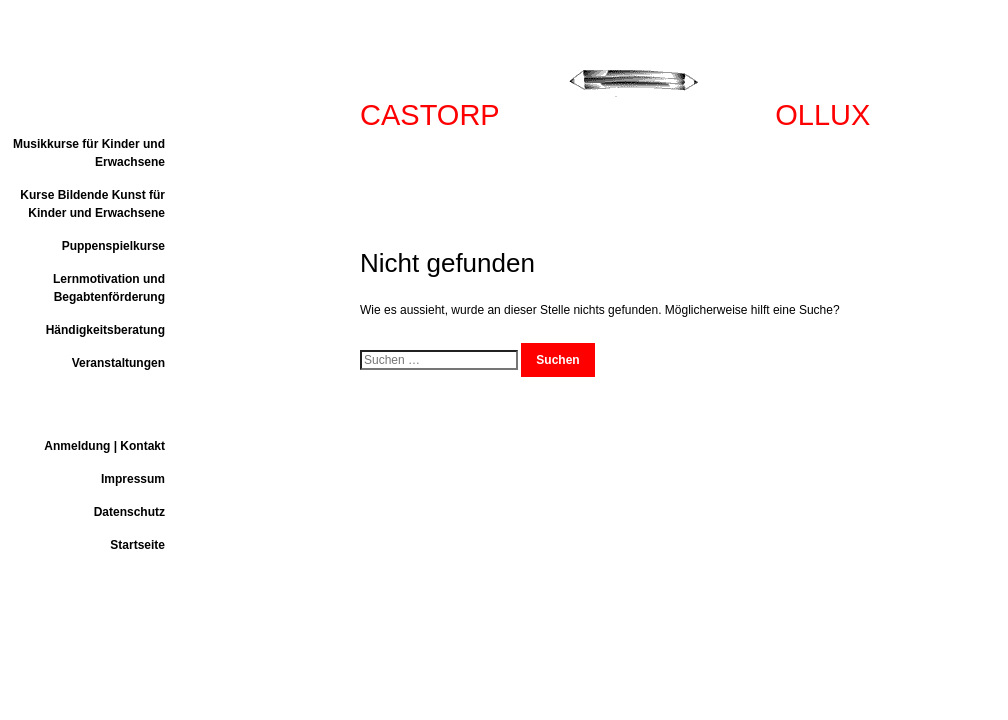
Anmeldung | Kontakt (104, 446)
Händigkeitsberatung (105, 330)
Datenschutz (129, 512)
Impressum (133, 479)
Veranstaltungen (118, 363)
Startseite (137, 545)
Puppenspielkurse (113, 246)
